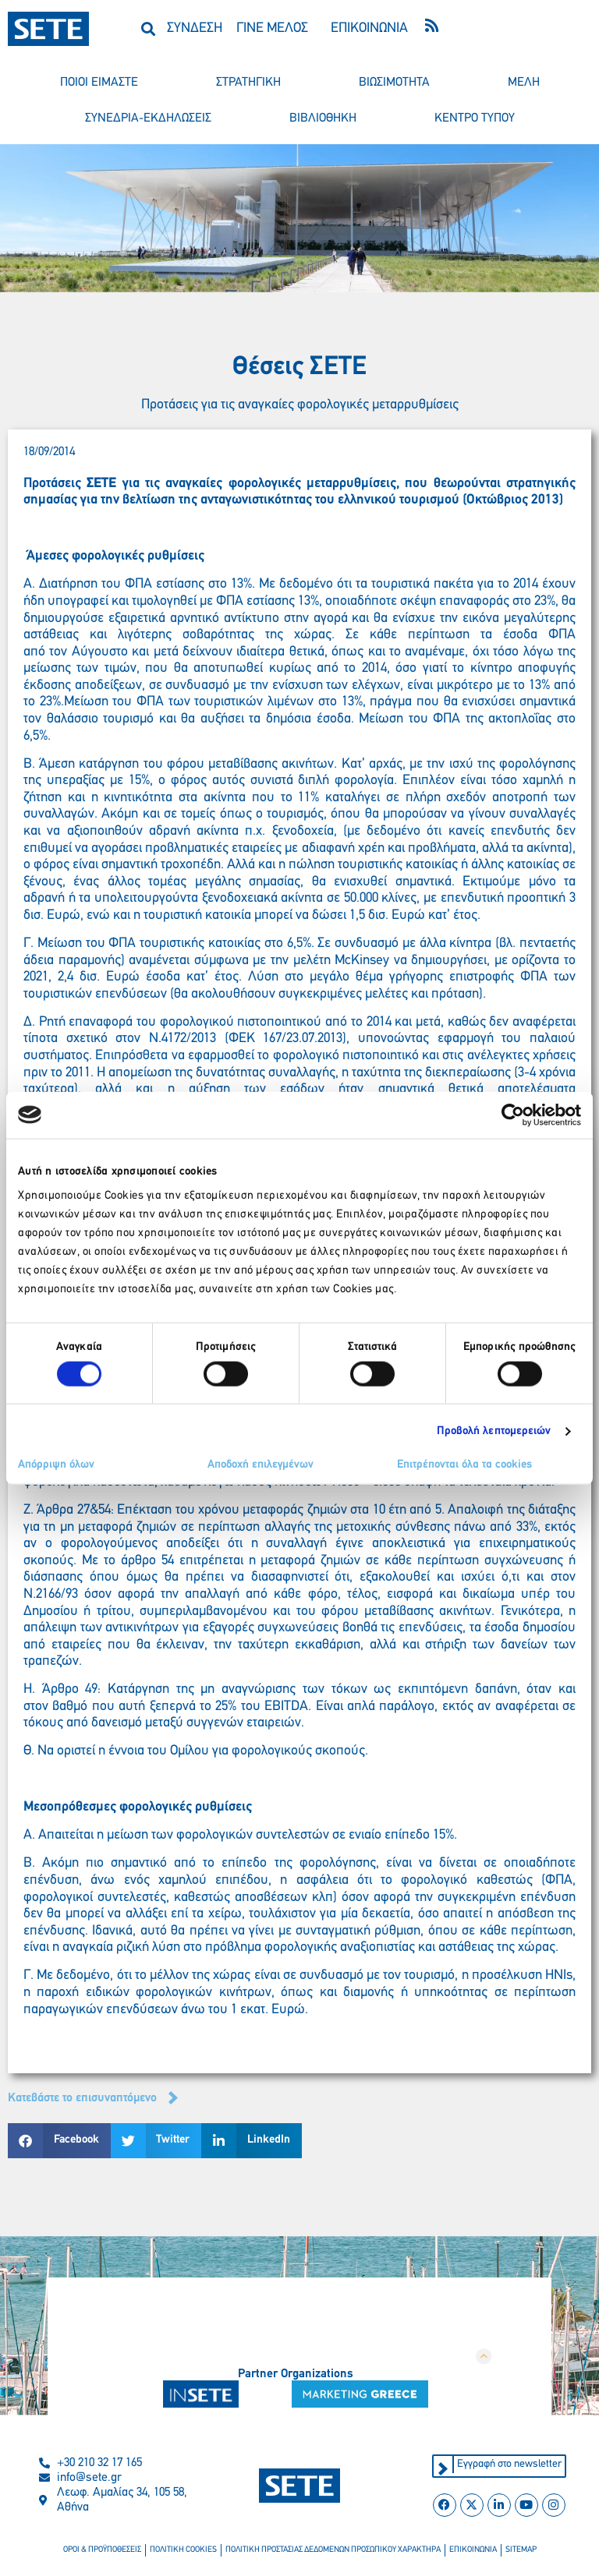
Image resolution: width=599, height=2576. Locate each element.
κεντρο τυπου (474, 118)
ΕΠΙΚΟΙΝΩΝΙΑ (369, 28)
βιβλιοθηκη (322, 118)
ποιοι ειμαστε (99, 82)
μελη (524, 82)
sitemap (521, 2550)
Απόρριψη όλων (56, 1465)
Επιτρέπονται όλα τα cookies (464, 1465)
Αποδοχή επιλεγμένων (260, 1465)
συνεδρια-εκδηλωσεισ (148, 118)
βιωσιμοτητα (394, 82)
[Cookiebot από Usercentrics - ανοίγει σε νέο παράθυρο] (513, 1114)
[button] (148, 28)
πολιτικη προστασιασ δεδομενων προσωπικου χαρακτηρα (333, 2550)
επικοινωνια (473, 2550)
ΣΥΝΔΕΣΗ (194, 28)
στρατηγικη (248, 82)
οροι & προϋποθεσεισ (102, 2550)
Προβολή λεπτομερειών (494, 1430)
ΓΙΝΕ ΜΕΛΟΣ (272, 28)
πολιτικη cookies (183, 2550)
